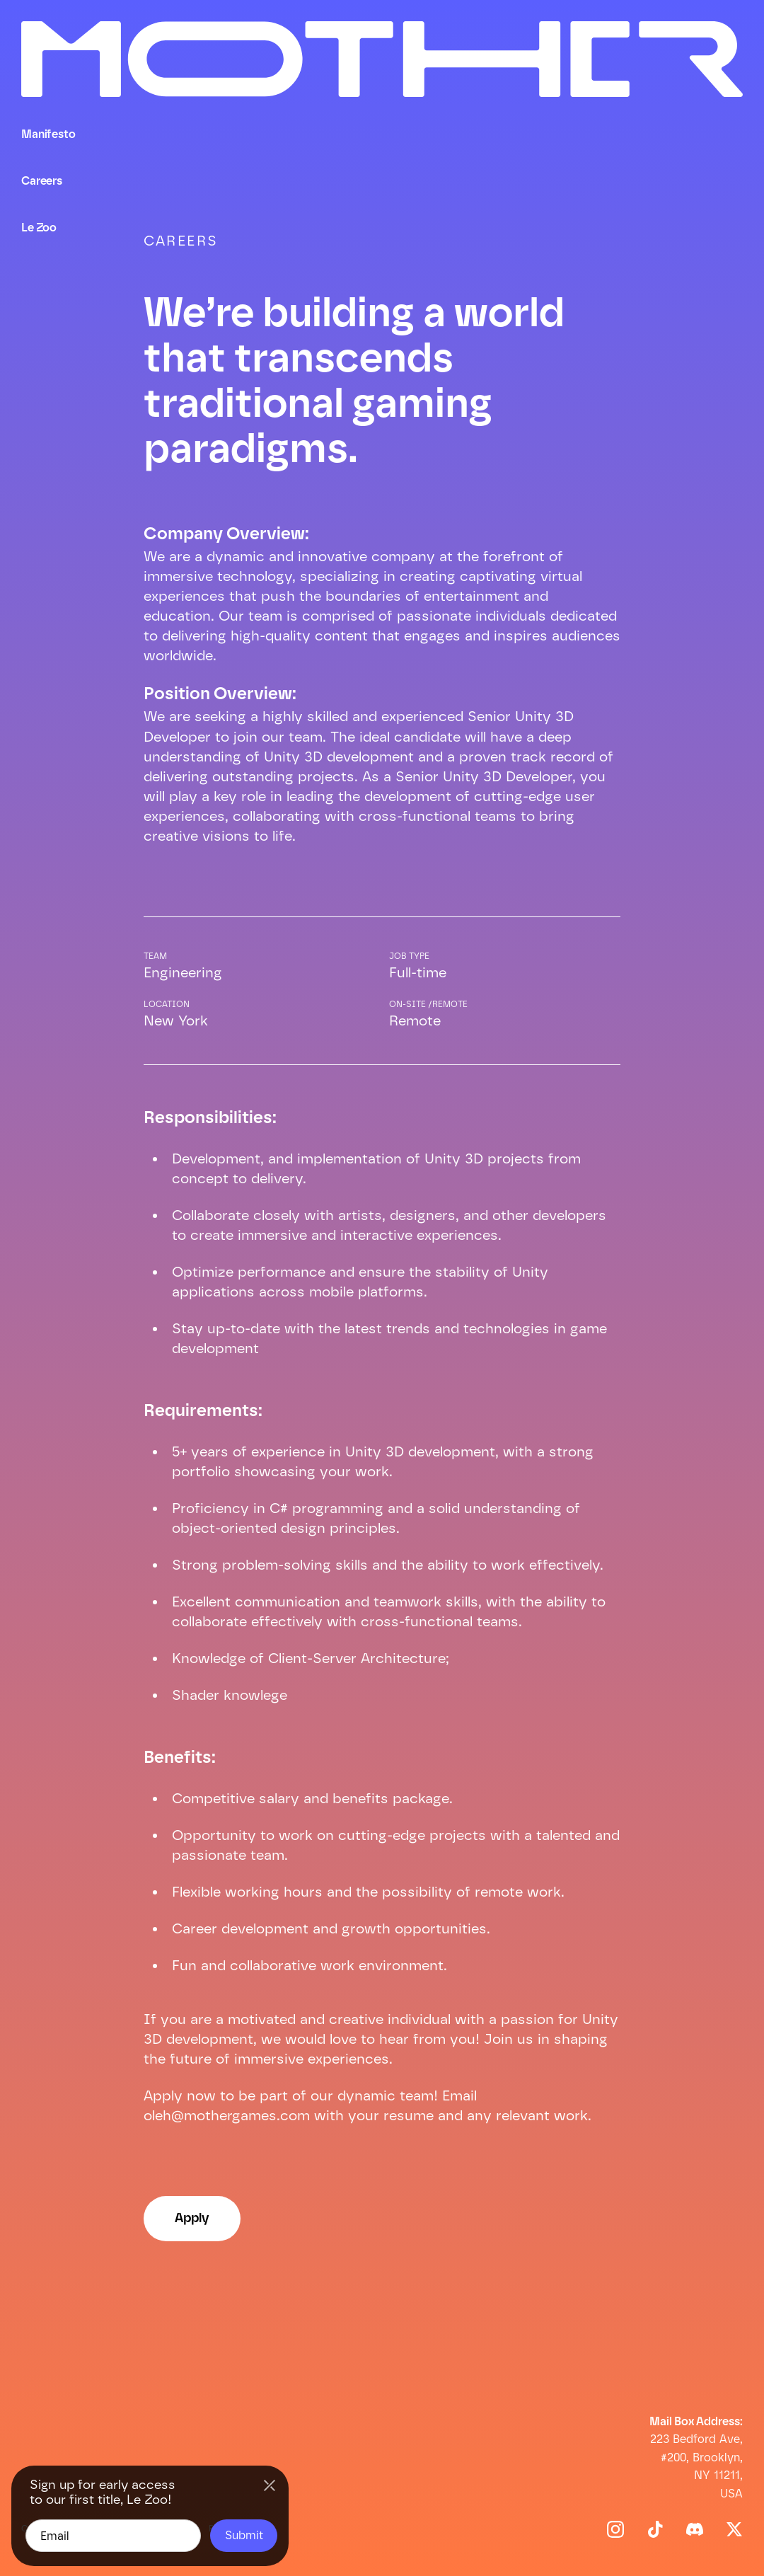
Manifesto (48, 134)
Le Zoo (39, 227)
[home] (382, 70)
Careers (41, 181)
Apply (192, 2218)
